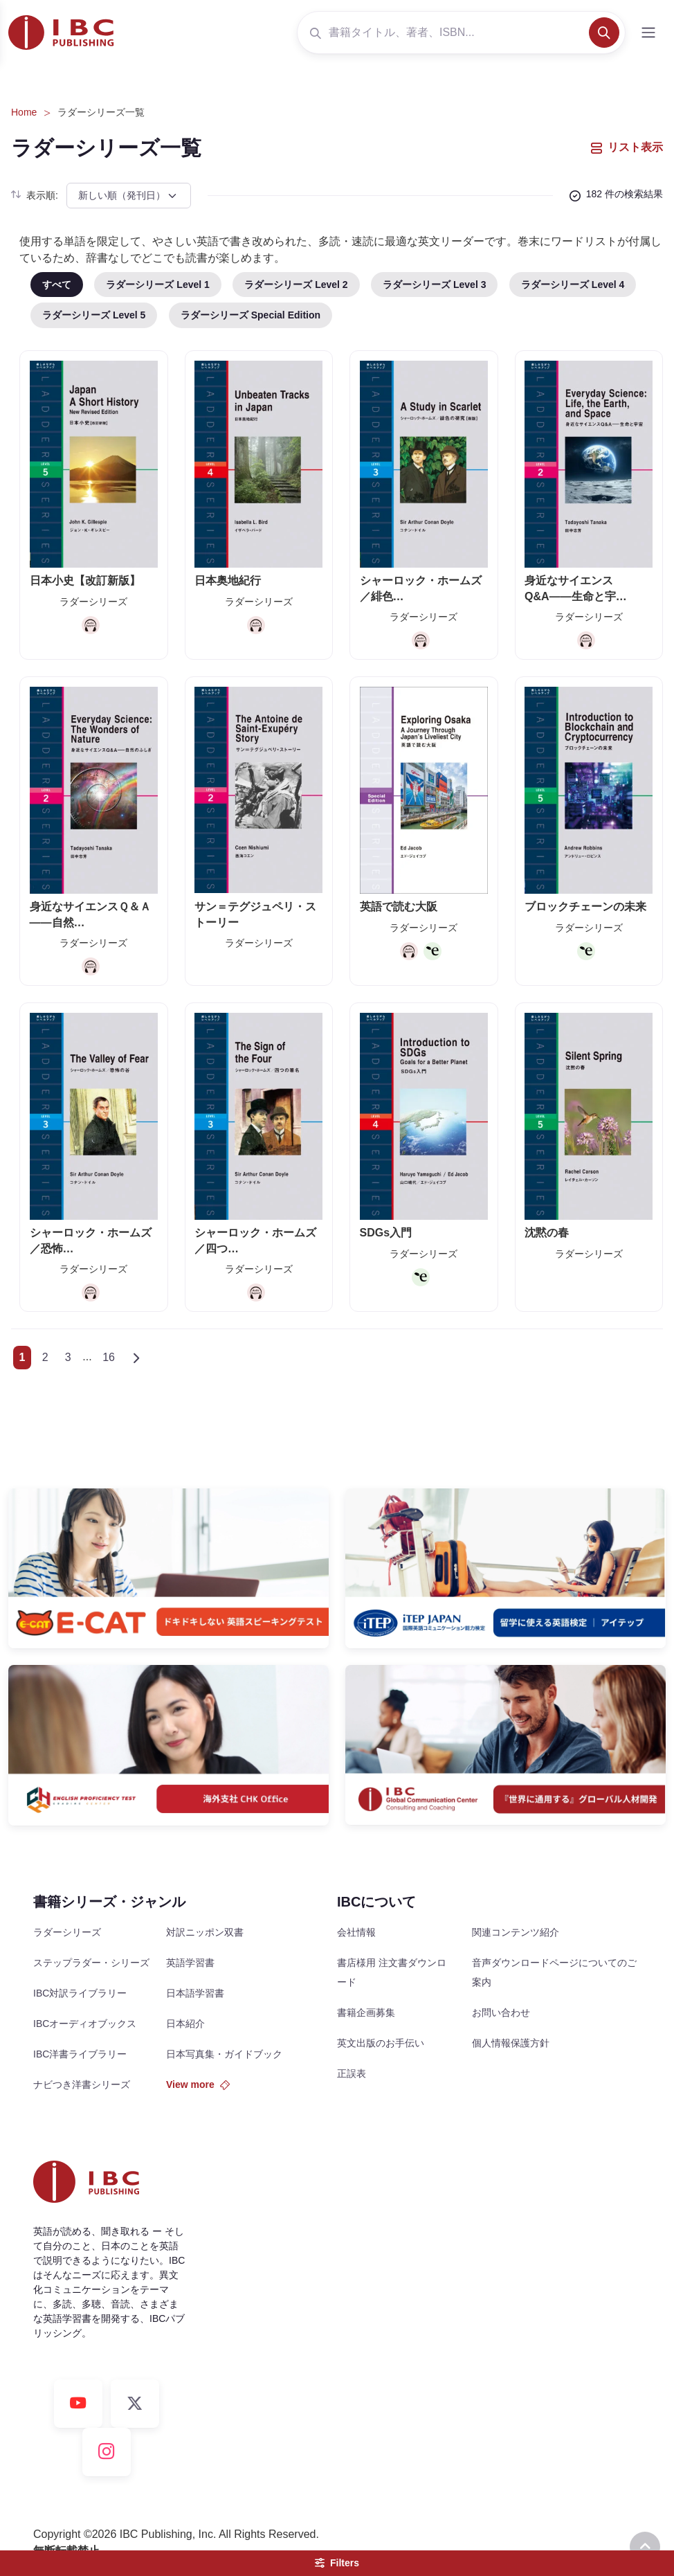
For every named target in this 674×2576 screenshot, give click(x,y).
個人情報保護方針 (510, 2042)
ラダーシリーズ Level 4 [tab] (572, 284)
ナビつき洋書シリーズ (81, 2084)
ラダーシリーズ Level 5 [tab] (93, 315)
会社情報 (356, 1932)
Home (24, 112)
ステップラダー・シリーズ (91, 1962)
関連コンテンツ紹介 (515, 1932)
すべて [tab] (56, 284)
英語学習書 (190, 1962)
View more (198, 2084)
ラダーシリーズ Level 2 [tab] (295, 284)
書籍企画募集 (366, 2012)
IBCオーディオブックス (84, 2023)
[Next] (136, 1357)
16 (108, 1357)
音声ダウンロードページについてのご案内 (554, 1972)
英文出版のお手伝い (380, 2042)
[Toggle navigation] (648, 32)
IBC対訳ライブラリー (80, 1993)
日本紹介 (185, 2023)
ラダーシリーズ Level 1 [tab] (157, 284)
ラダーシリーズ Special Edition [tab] (250, 315)
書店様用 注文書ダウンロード (391, 1972)
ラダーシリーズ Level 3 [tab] (434, 284)
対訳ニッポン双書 (205, 1932)
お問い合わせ (501, 2012)
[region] (352, 305)
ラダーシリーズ (67, 1932)
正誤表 (351, 2073)
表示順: (34, 195)
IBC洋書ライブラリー (80, 2054)
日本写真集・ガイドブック (224, 2054)
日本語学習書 (195, 1993)
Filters (337, 2562)
